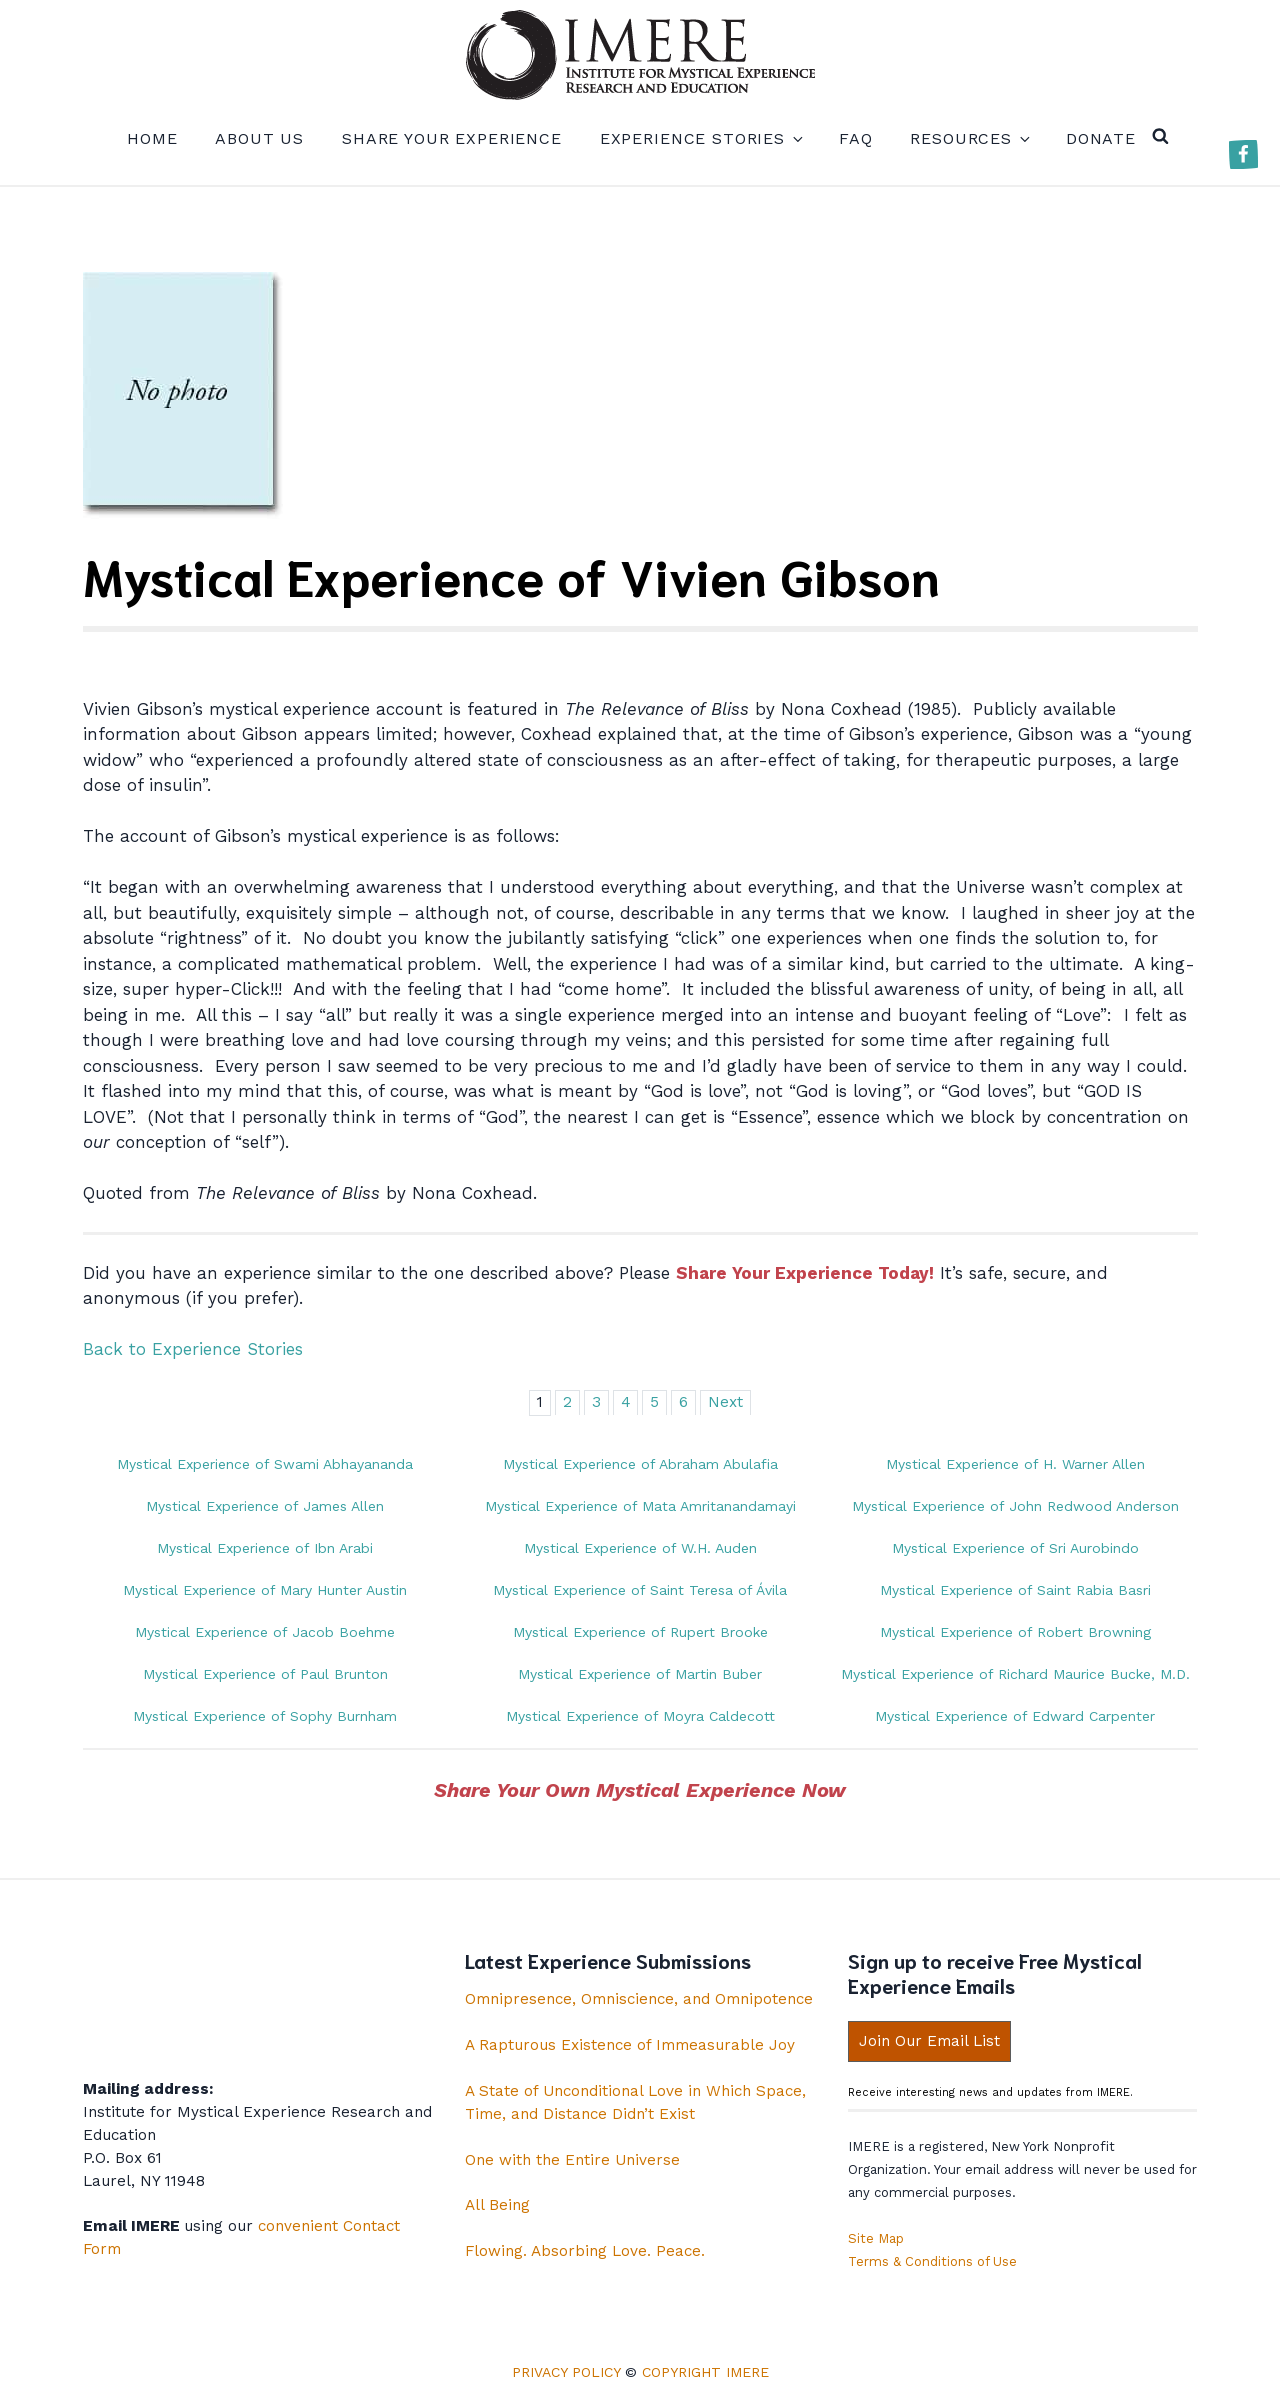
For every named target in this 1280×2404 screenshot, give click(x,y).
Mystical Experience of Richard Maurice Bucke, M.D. (1015, 1674)
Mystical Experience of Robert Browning (1015, 1632)
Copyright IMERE (705, 2372)
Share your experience (452, 138)
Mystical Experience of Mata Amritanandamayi (640, 1506)
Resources (969, 138)
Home (152, 138)
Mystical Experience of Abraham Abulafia (640, 1464)
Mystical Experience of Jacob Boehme (265, 1632)
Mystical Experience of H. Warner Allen (1015, 1464)
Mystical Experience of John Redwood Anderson (1015, 1506)
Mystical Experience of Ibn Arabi (265, 1548)
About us (259, 138)
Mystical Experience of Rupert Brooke (640, 1632)
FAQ (856, 138)
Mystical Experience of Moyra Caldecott (640, 1716)
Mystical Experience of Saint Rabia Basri (1015, 1590)
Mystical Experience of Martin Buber (640, 1674)
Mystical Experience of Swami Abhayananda (265, 1464)
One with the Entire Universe (572, 2160)
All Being (497, 2205)
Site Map (876, 2238)
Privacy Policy (566, 2372)
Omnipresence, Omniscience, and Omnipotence (639, 1999)
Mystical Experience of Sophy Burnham (265, 1716)
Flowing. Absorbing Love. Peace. (585, 2251)
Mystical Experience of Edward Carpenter (1015, 1716)
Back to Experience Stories (193, 1349)
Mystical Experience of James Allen (265, 1506)
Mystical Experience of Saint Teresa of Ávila (640, 1590)
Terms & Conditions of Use (932, 2261)
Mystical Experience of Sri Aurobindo (1015, 1548)
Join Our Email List (929, 2041)
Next (725, 1402)
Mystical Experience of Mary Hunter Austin (265, 1590)
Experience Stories (700, 138)
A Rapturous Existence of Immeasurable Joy (630, 2045)
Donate (1101, 138)
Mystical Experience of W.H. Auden (640, 1548)
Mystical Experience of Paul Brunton (265, 1674)
